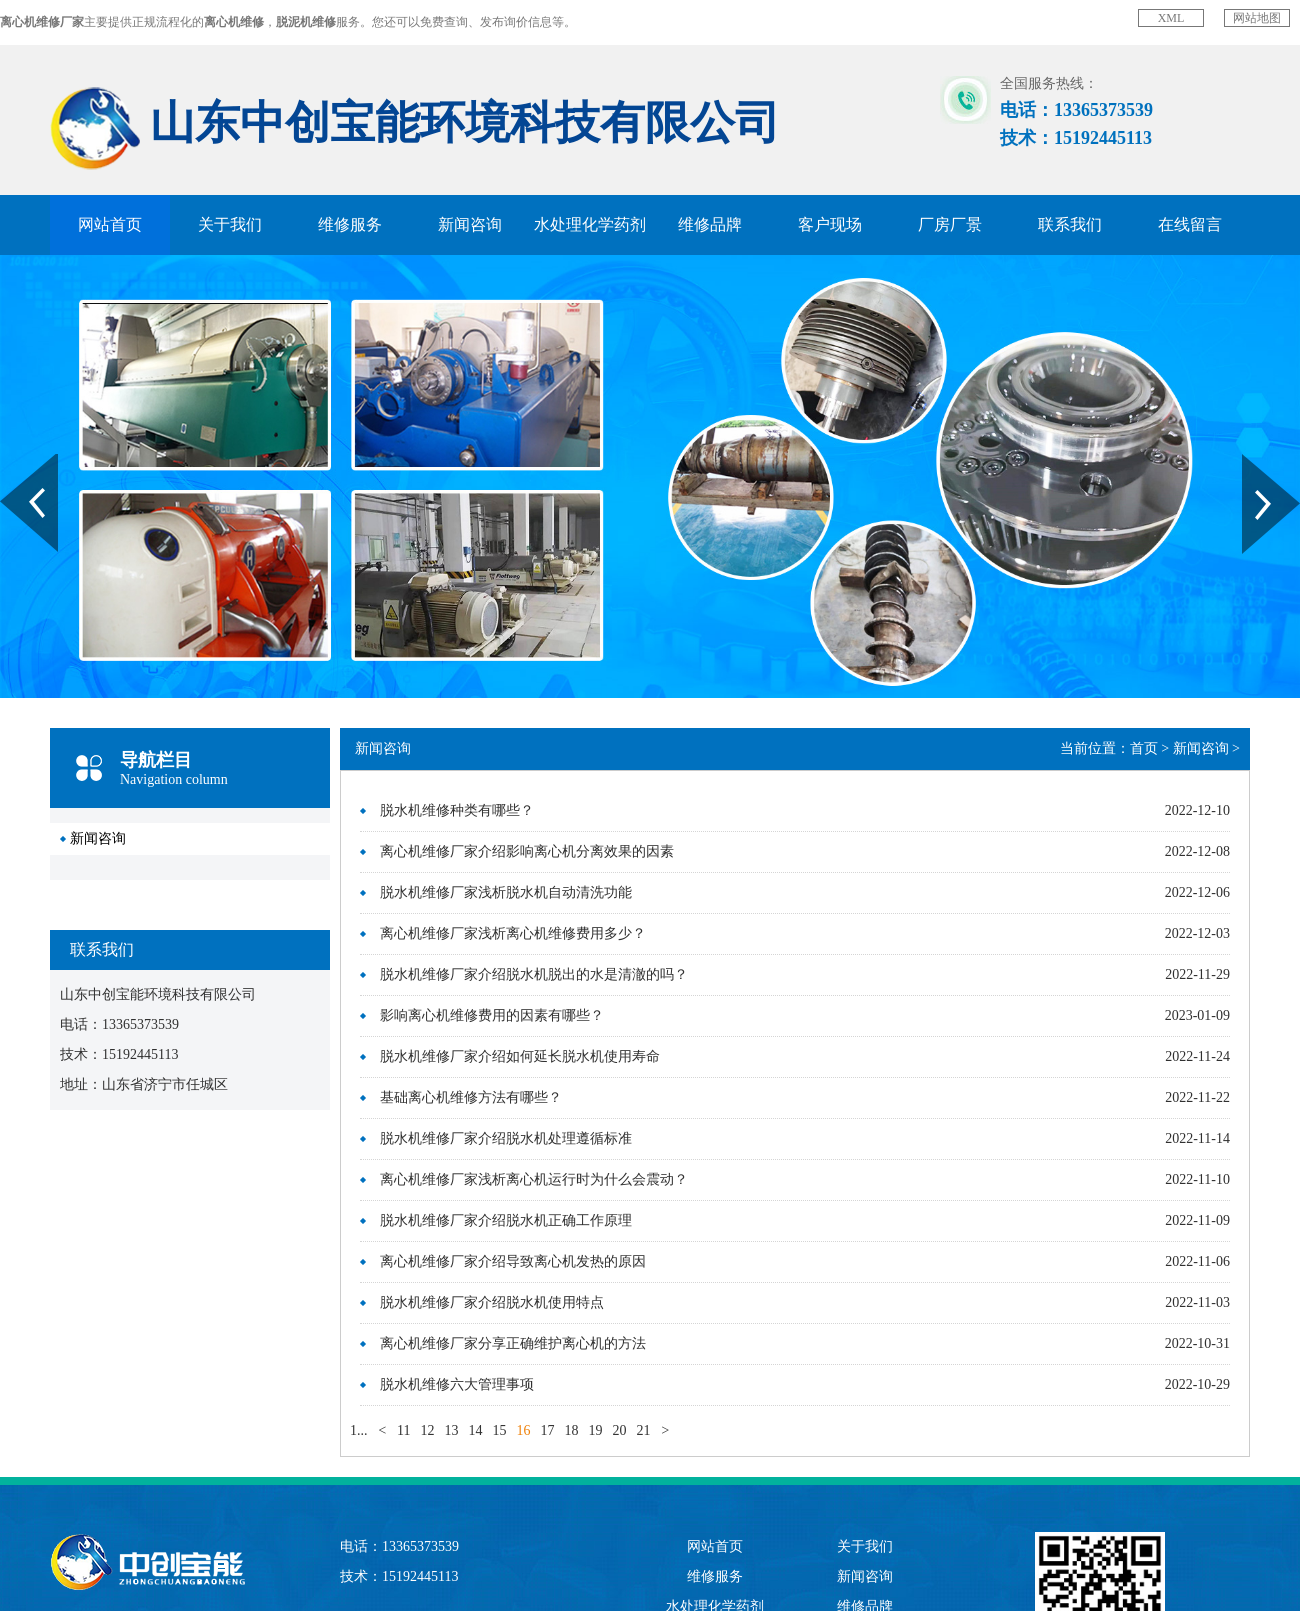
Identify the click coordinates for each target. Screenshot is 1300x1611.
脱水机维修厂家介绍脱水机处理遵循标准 (506, 1138)
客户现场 (830, 224)
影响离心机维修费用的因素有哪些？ (492, 1015)
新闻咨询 (470, 224)
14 (475, 1430)
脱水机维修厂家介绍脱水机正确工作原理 (506, 1220)
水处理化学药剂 (590, 224)
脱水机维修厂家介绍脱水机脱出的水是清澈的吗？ (534, 974)
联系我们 (1070, 224)
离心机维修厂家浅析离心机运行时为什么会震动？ (534, 1179)
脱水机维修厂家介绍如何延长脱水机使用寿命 (520, 1056)
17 (547, 1430)
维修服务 (350, 224)
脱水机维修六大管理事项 (457, 1384)
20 (619, 1430)
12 (427, 1430)
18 (571, 1430)
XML (1171, 18)
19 (595, 1430)
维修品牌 (710, 224)
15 (499, 1430)
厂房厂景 (950, 224)
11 (403, 1430)
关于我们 (230, 224)
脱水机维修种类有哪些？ (457, 810)
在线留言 (1190, 224)
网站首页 (110, 224)
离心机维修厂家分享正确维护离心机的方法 (513, 1343)
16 (523, 1430)
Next (1253, 461)
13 (451, 1430)
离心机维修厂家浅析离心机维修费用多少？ (513, 933)
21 (643, 1430)
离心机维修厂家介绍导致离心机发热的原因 (513, 1261)
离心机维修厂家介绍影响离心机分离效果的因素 (527, 851)
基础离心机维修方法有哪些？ (471, 1097)
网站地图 (1257, 18)
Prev (11, 461)
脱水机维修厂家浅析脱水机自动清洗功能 (506, 892)
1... (359, 1430)
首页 (1144, 748)
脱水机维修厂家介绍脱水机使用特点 (492, 1302)
